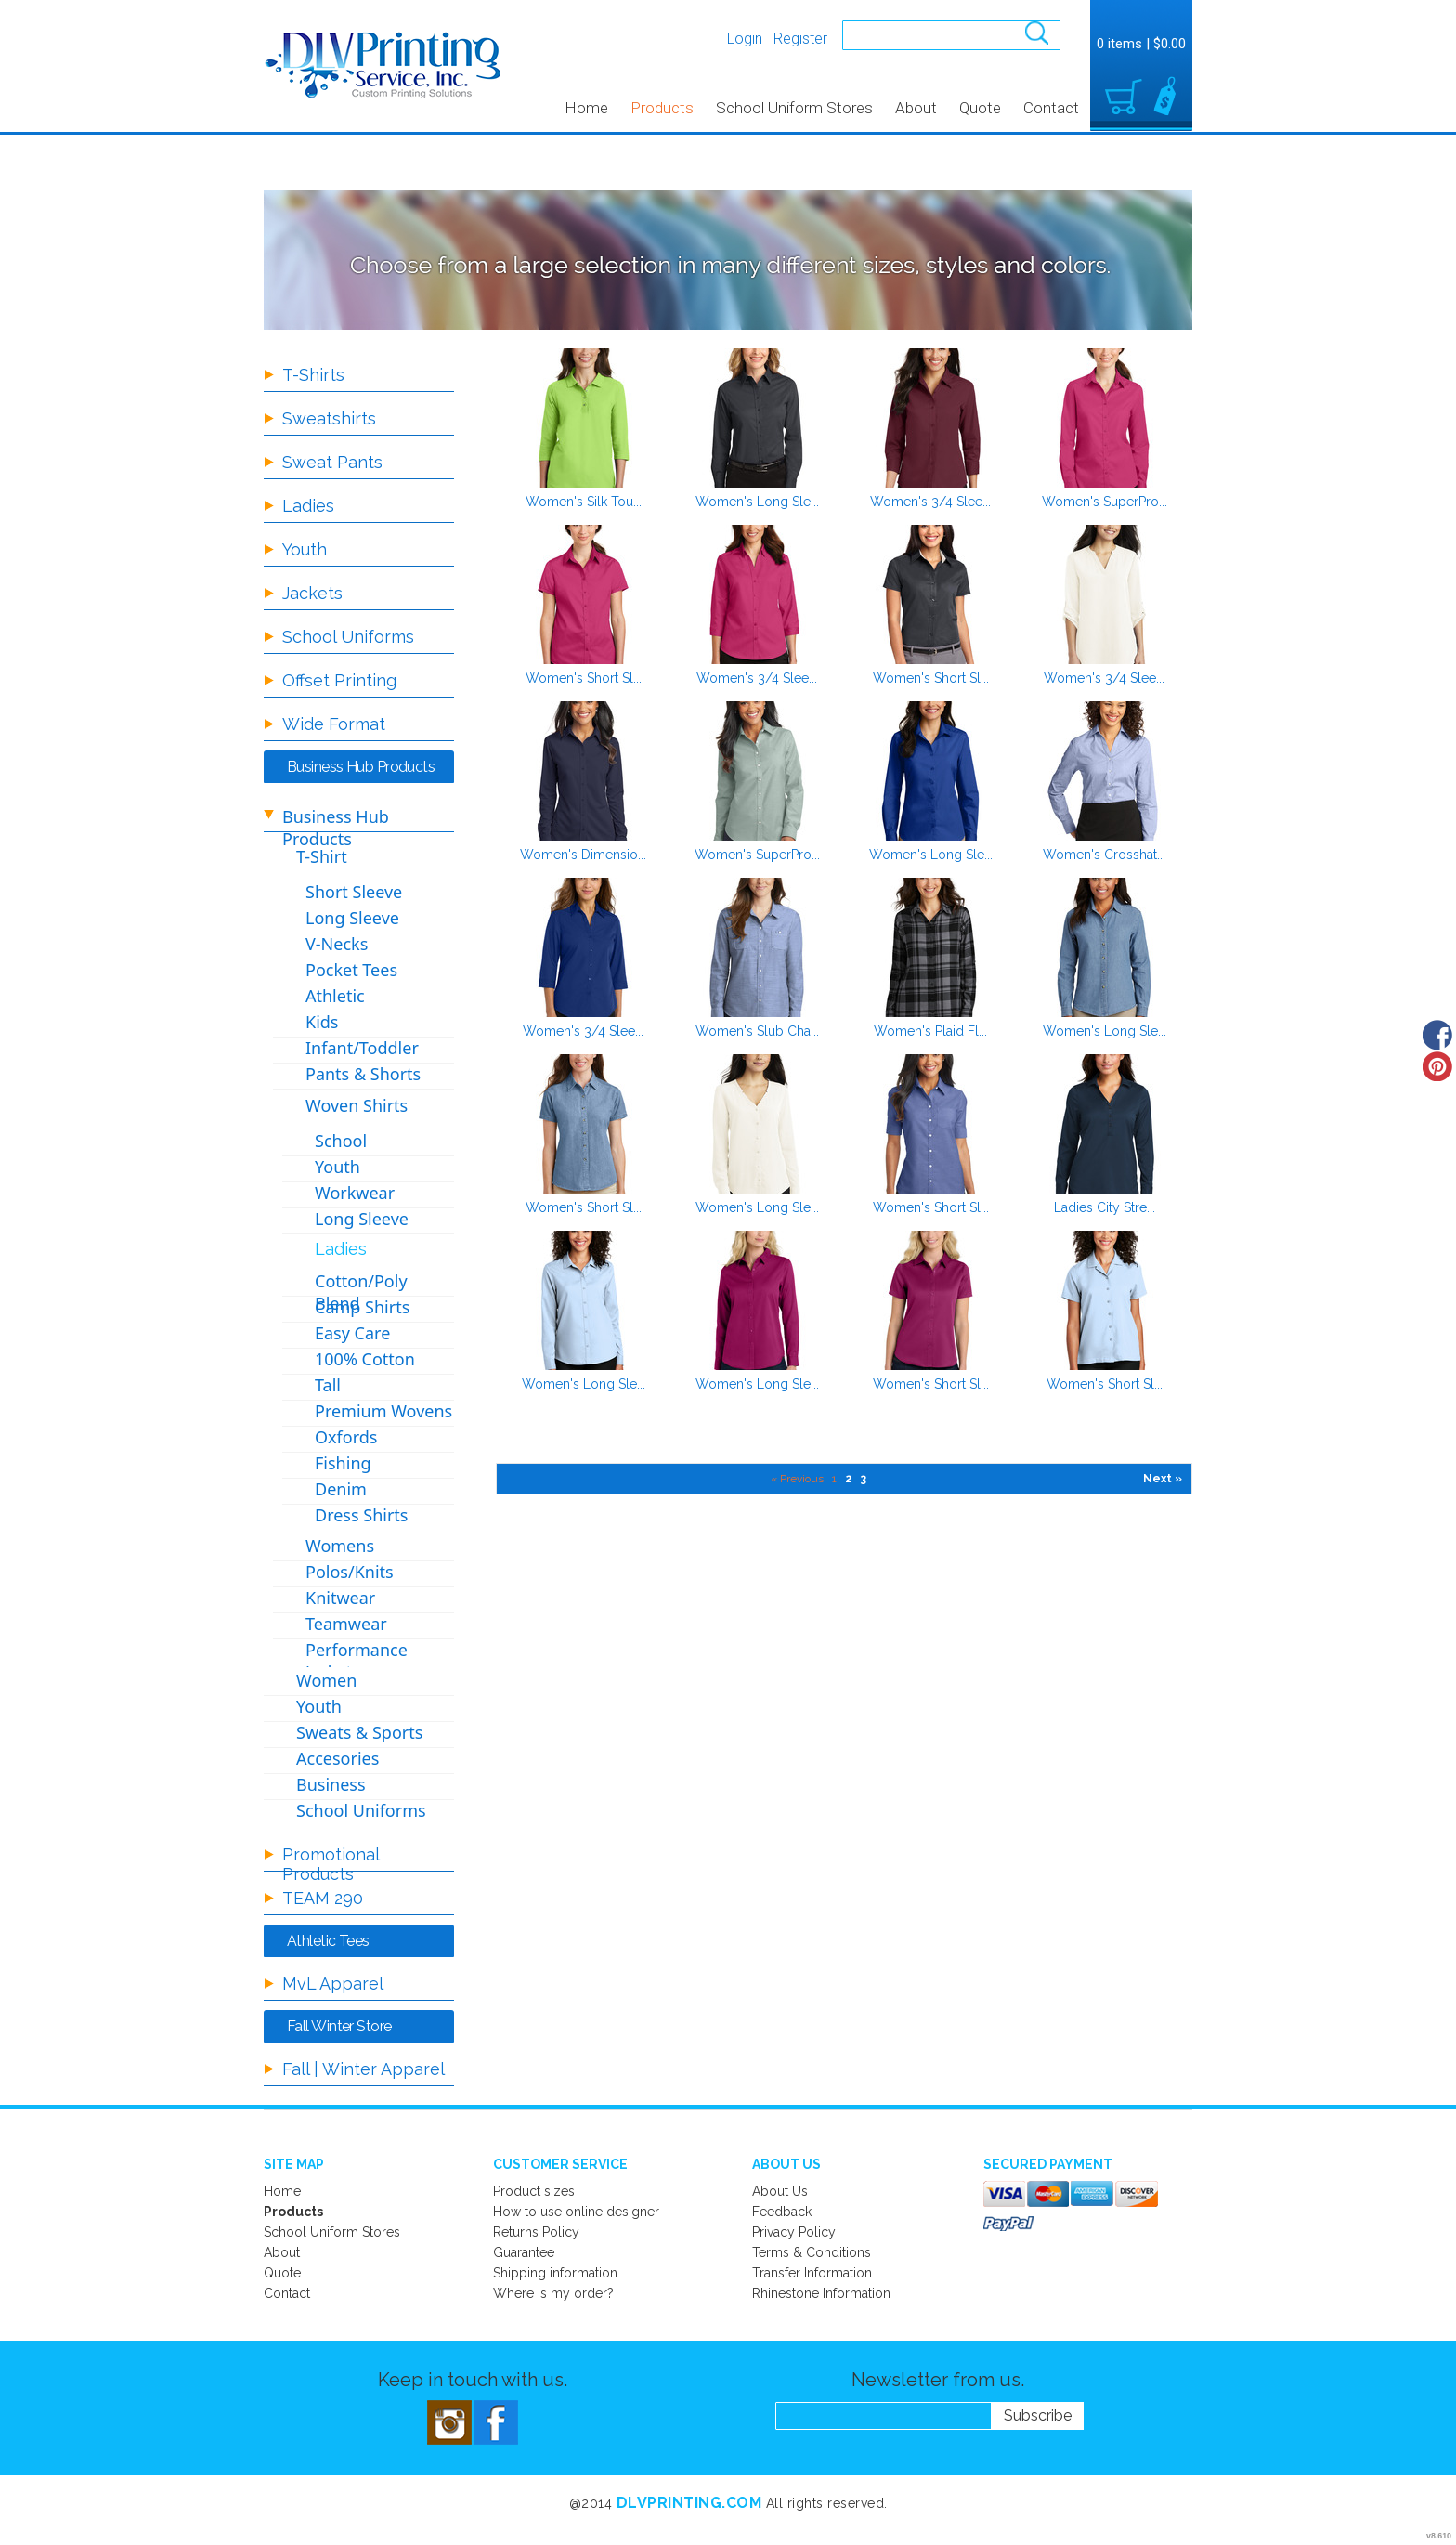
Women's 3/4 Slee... (930, 501)
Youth (304, 549)
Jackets (312, 593)
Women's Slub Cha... (757, 1031)
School (341, 1140)
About (916, 107)
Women (326, 1680)
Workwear (355, 1192)
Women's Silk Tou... (584, 501)
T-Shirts (313, 375)
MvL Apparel (333, 1983)
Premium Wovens (383, 1411)
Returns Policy (536, 2232)
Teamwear (346, 1623)
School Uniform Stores (794, 107)
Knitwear (340, 1597)
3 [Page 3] (863, 1478)
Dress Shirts (362, 1515)
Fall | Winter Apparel (363, 2069)
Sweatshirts (329, 418)
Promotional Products (330, 1864)
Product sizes (534, 2191)
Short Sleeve (354, 892)
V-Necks (337, 944)
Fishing (343, 1463)
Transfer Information (812, 2272)
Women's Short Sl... (584, 678)
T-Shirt (321, 856)
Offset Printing (339, 680)
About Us (780, 2191)
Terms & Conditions (811, 2252)
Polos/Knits (350, 1571)
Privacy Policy (794, 2232)
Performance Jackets (357, 1660)
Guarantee (523, 2252)
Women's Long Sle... (757, 501)
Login (744, 38)
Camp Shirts (362, 1307)
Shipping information (555, 2272)
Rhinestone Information (821, 2293)
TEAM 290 (322, 1898)
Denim (341, 1489)
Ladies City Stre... (1104, 1207)
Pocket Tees (351, 970)
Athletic (335, 996)
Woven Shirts (357, 1105)
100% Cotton (365, 1359)
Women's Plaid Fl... (930, 1031)
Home (586, 107)
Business (331, 1784)
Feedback (782, 2211)
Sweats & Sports (359, 1732)
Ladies (308, 506)
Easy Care (352, 1333)
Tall (328, 1385)
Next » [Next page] (1162, 1478)
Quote (980, 107)
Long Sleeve (352, 918)
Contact (1051, 107)
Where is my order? (553, 2293)
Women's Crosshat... (1104, 854)
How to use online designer (576, 2211)
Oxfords (346, 1437)
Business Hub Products (335, 827)
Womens (340, 1545)
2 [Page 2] (848, 1478)
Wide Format (333, 724)
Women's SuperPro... (1104, 501)
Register (800, 38)
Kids (322, 1022)
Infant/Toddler (362, 1048)
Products (662, 107)
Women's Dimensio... (583, 854)
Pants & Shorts (363, 1074)
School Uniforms (348, 636)
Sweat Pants (332, 462)
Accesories (337, 1758)
